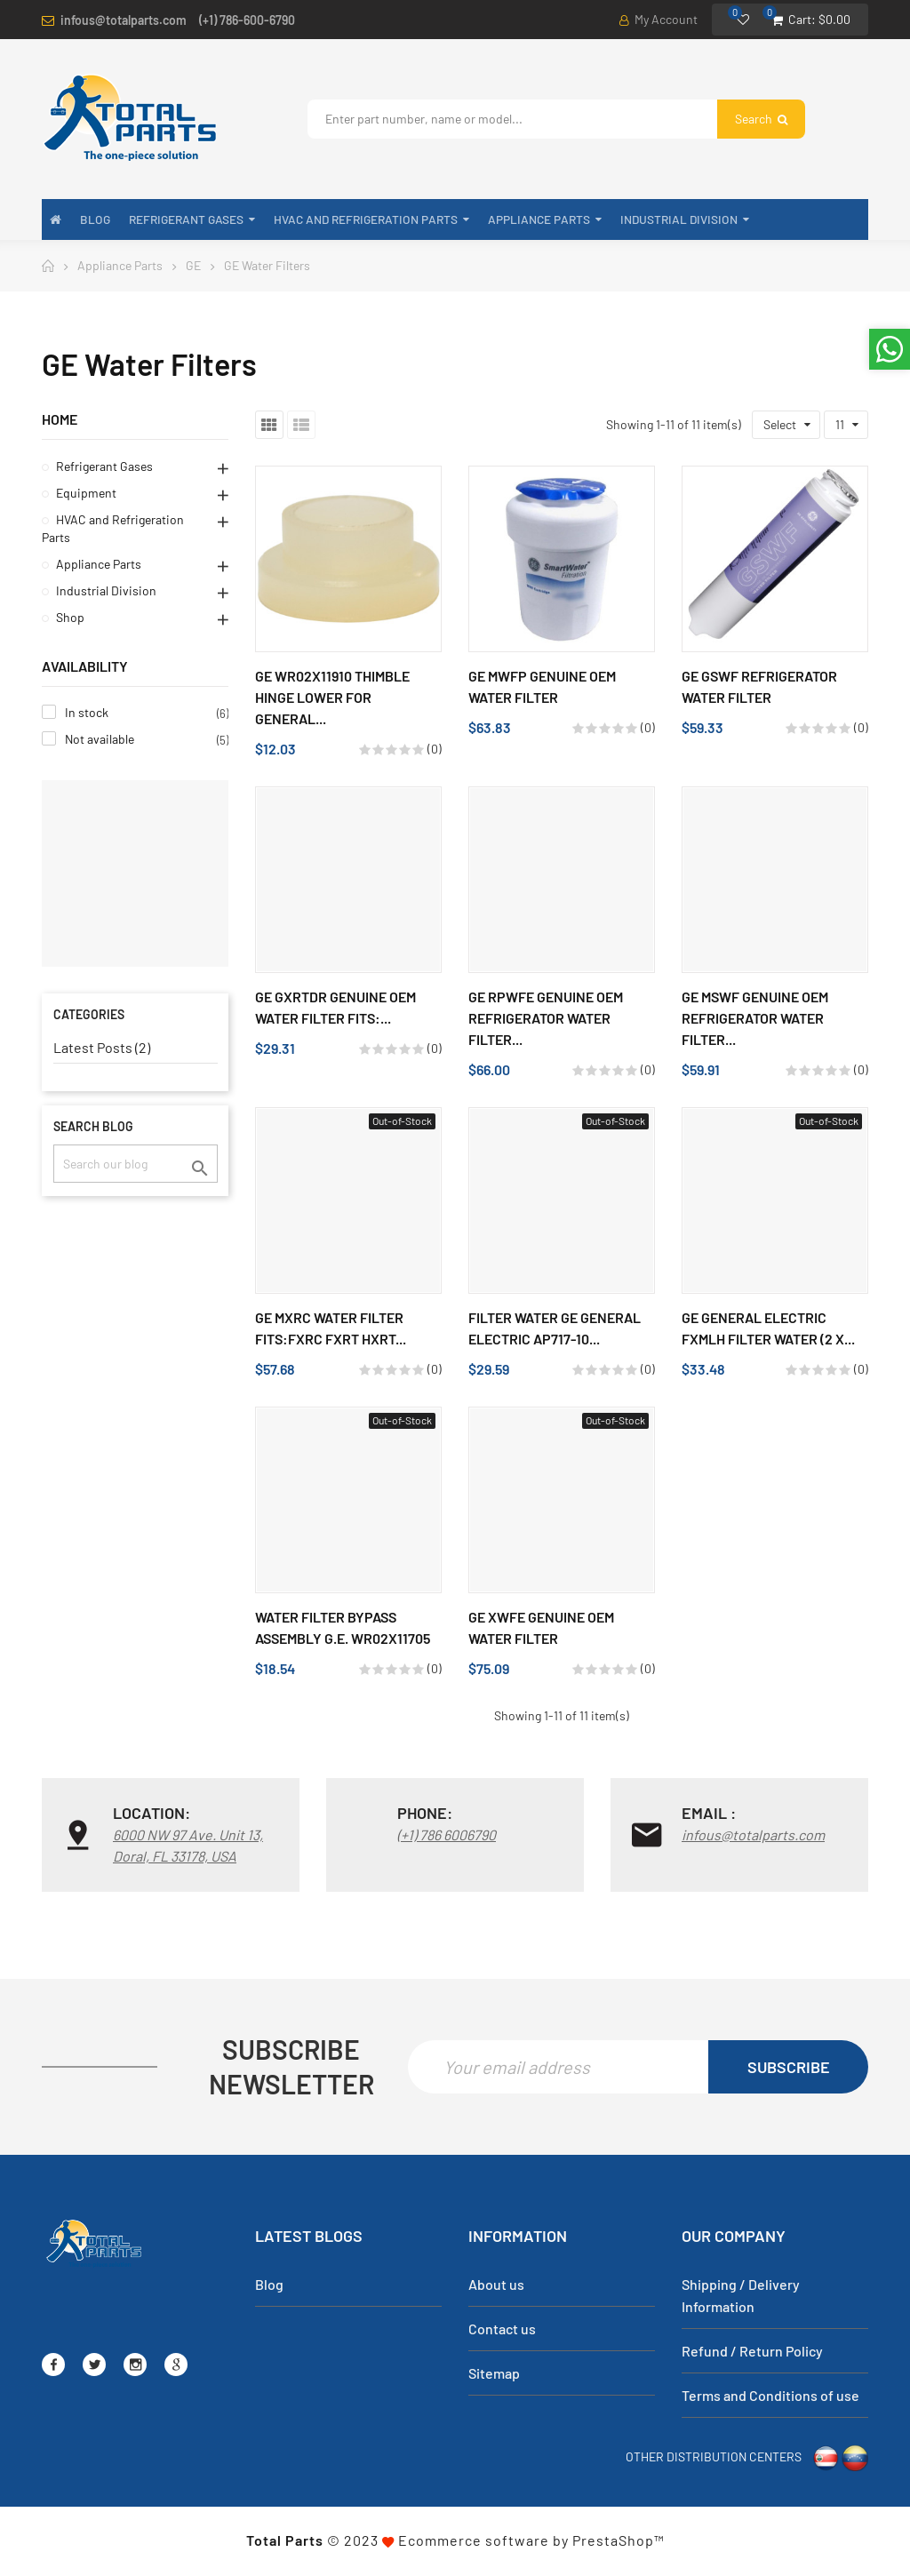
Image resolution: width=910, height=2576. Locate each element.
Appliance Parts (98, 563)
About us (496, 2285)
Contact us (502, 2330)
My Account (658, 19)
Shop (70, 617)
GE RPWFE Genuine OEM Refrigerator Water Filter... (545, 1018)
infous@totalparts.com (123, 20)
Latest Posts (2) (101, 1047)
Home (59, 419)
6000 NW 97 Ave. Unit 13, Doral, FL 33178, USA (188, 1845)
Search (761, 118)
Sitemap (494, 2374)
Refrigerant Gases (104, 466)
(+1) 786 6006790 (446, 1834)
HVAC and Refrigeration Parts (113, 528)
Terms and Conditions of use (770, 2397)
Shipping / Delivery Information (741, 2297)
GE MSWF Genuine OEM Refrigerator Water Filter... (755, 1018)
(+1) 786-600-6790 (247, 20)
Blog (269, 2285)
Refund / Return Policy (752, 2352)
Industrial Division (106, 590)
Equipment (86, 492)
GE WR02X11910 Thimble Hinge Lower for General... (332, 697)
